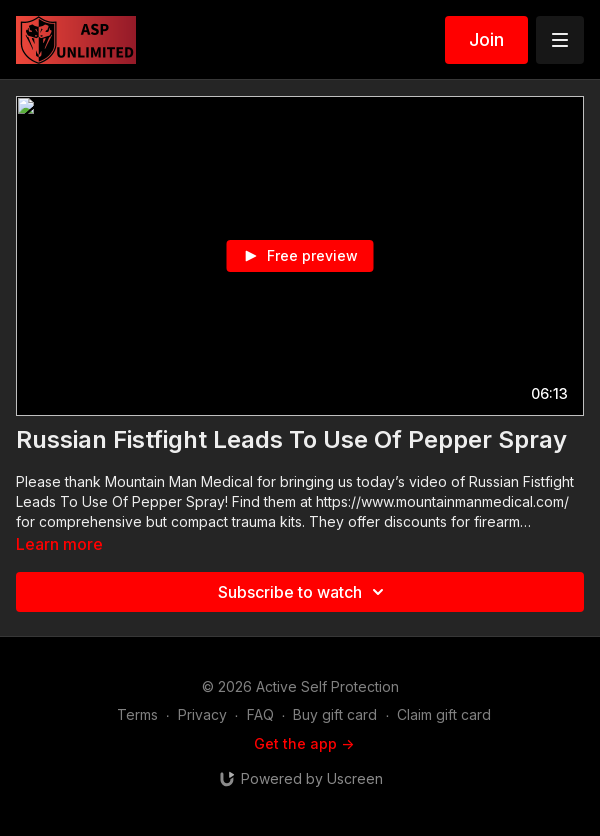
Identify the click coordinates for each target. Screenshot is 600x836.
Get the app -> (304, 743)
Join (486, 39)
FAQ (260, 714)
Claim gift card (444, 714)
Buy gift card (335, 714)
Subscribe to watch (304, 592)
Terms (137, 714)
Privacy (202, 714)
